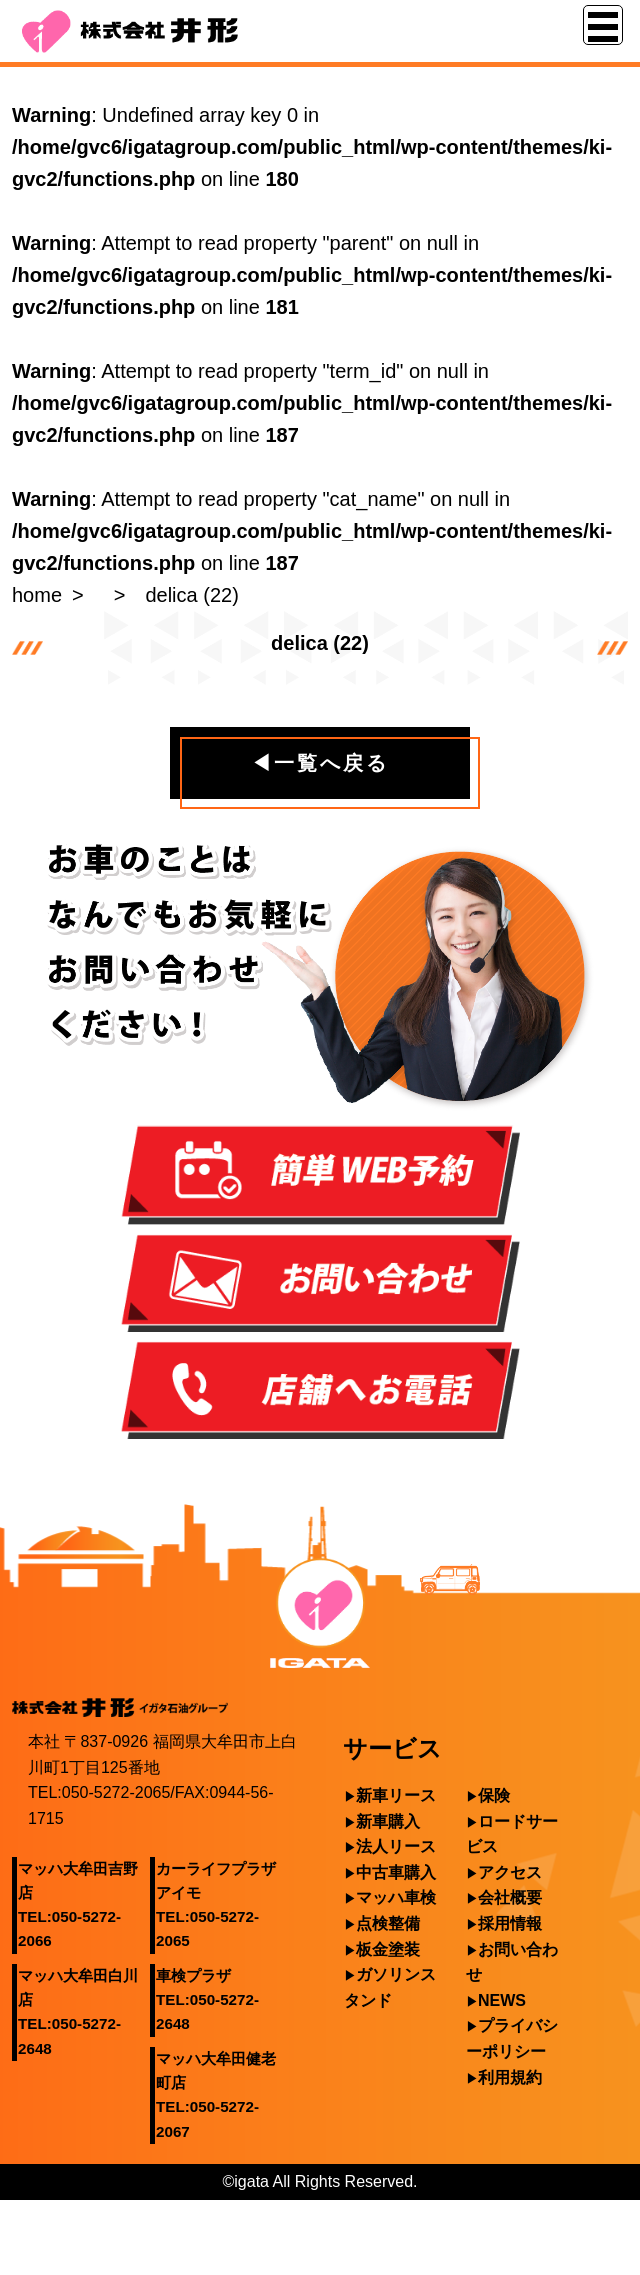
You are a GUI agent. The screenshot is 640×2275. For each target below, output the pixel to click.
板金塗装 (388, 1949)
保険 (494, 1795)
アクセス (510, 1872)
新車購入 (388, 1821)
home (37, 595)
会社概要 (510, 1897)
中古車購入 (396, 1872)
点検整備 (388, 1923)
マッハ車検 (396, 1897)
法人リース (396, 1846)
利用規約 (510, 2077)
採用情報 (510, 1923)
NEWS (502, 2000)
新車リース (396, 1795)
